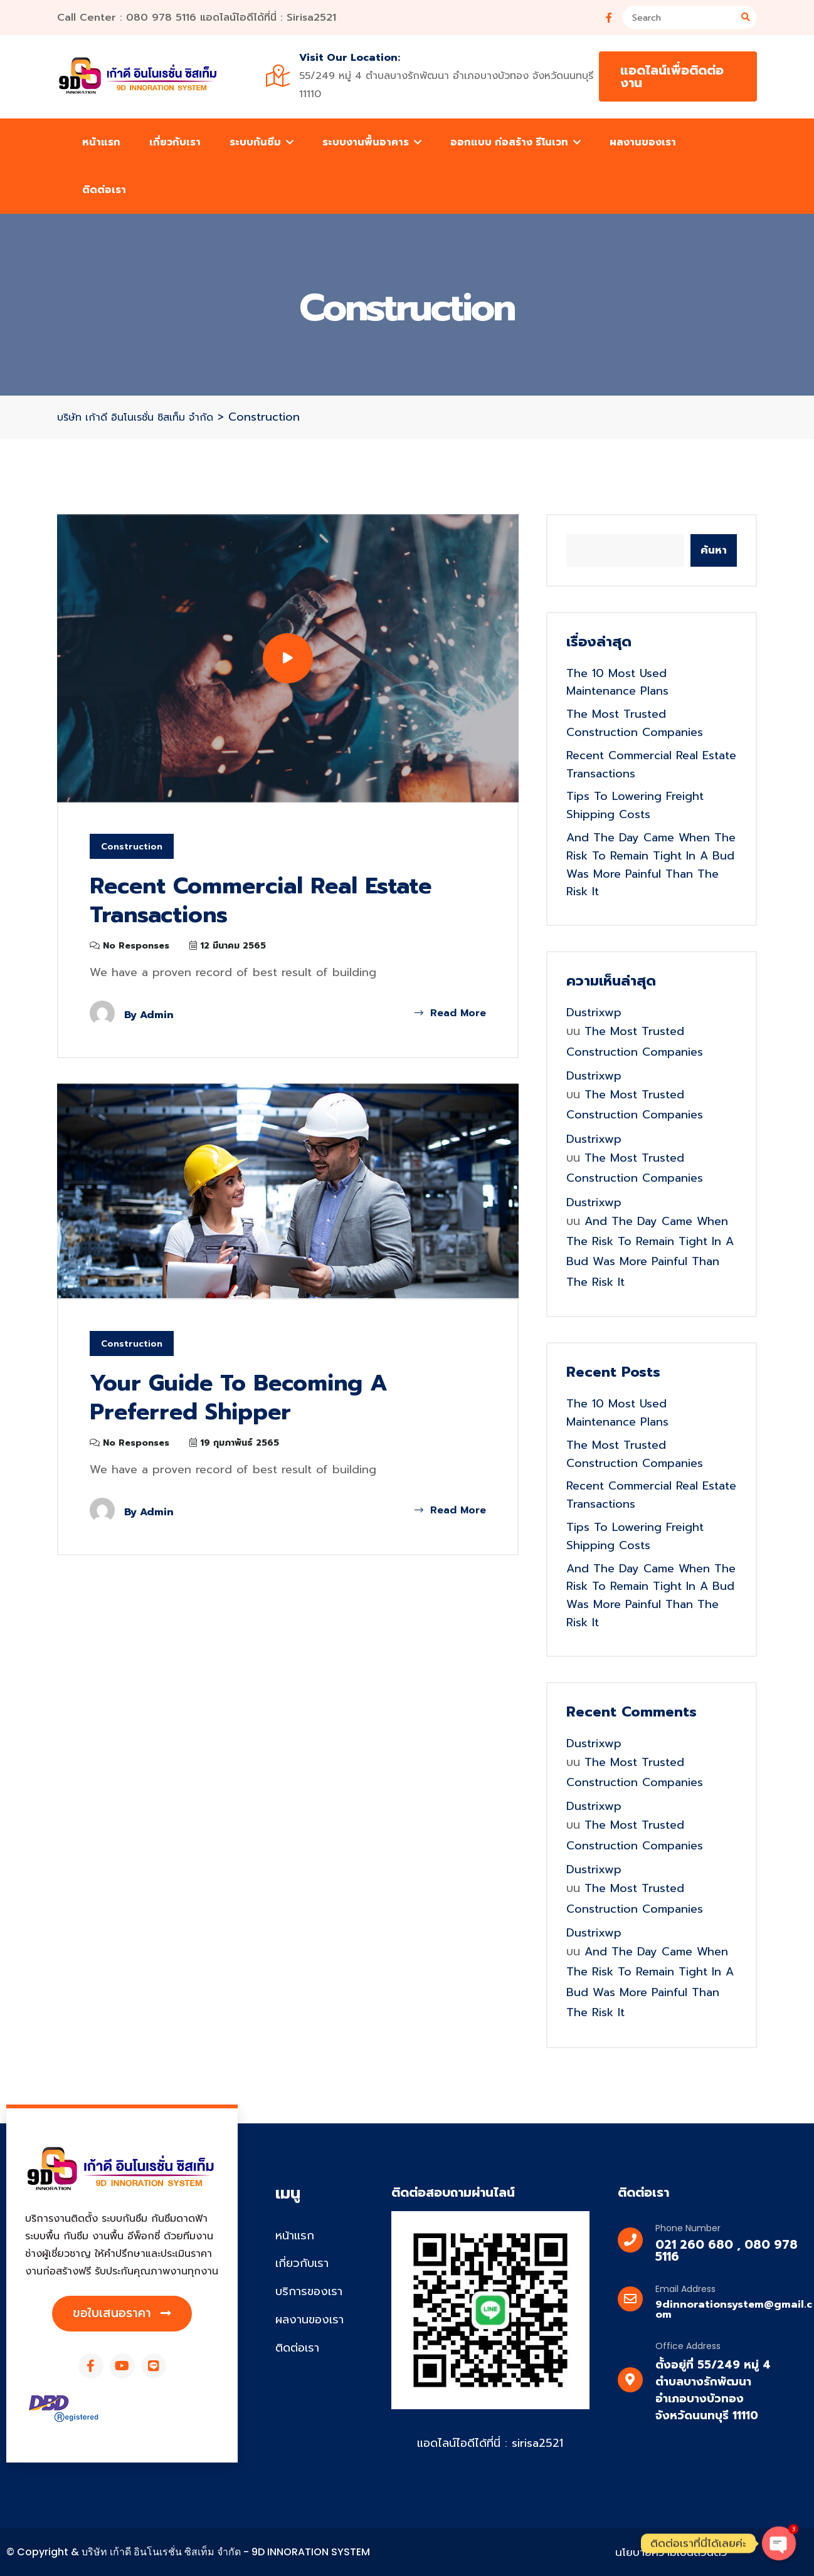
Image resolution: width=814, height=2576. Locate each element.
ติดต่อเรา (104, 189)
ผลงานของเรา (643, 142)
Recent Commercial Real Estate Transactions (264, 900)
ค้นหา (713, 550)
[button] (122, 2314)
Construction (131, 846)
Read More (450, 1013)
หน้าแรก (101, 142)
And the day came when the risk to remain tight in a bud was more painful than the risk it (651, 864)
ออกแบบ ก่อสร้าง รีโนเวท (515, 142)
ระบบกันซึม (261, 142)
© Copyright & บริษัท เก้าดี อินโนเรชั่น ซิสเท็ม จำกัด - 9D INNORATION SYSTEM (188, 2552)
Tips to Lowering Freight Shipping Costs (635, 805)
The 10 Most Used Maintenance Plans (617, 682)
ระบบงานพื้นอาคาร (371, 142)
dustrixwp (593, 1012)
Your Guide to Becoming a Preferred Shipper (240, 1397)
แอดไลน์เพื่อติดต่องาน (672, 76)
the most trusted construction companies (634, 723)
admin (157, 1015)
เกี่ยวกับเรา (175, 142)
